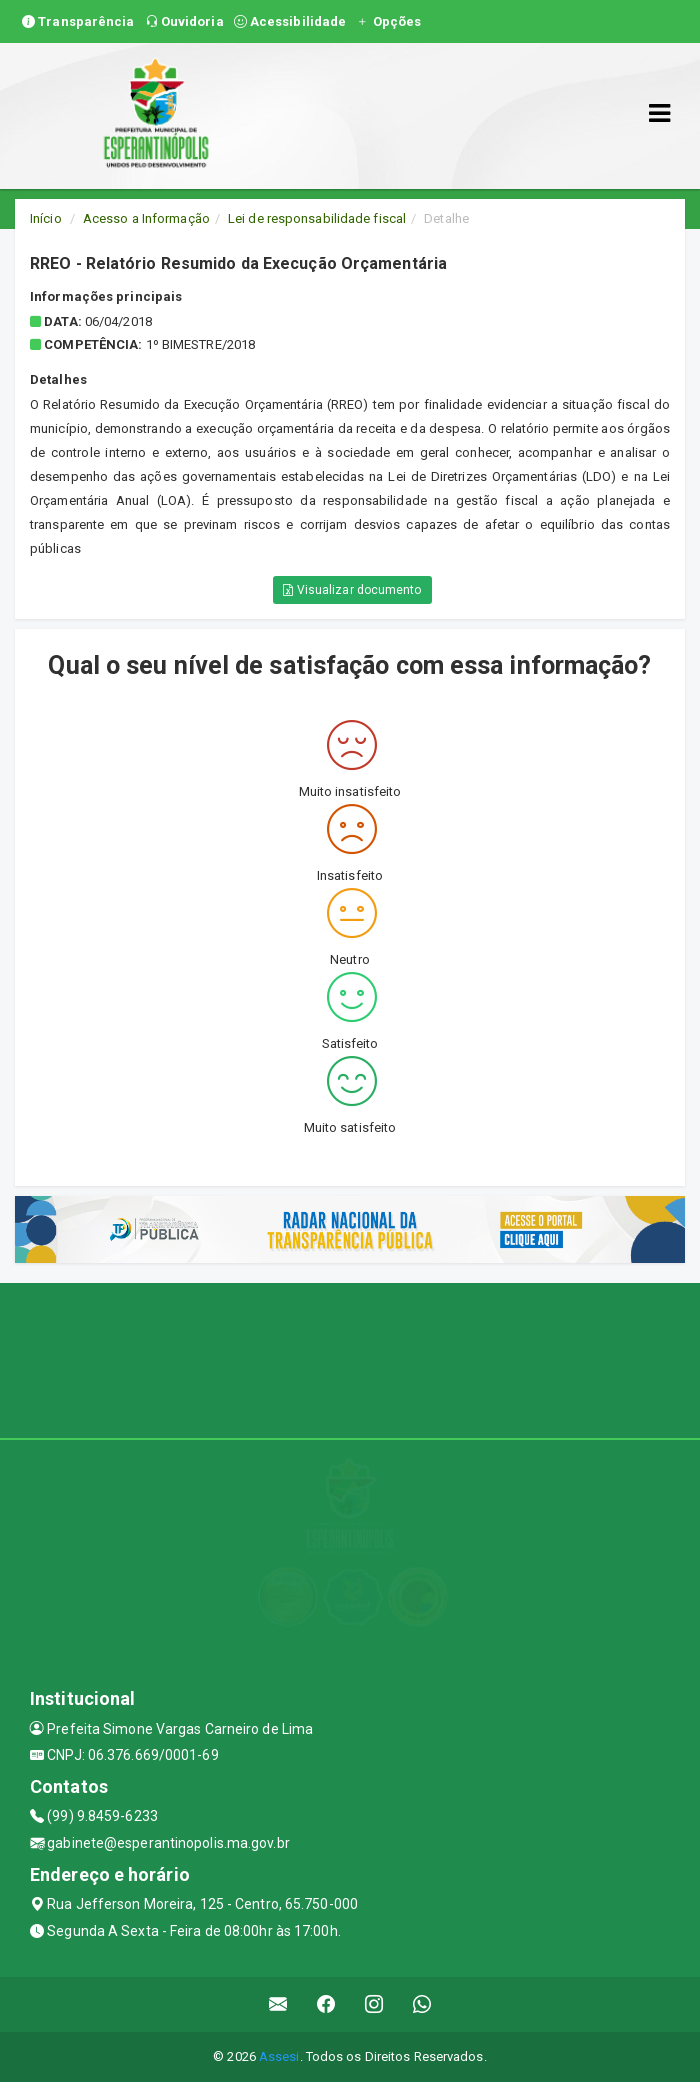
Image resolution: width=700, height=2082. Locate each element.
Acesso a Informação (146, 218)
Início (46, 218)
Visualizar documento (352, 590)
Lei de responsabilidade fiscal (317, 218)
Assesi (279, 2056)
